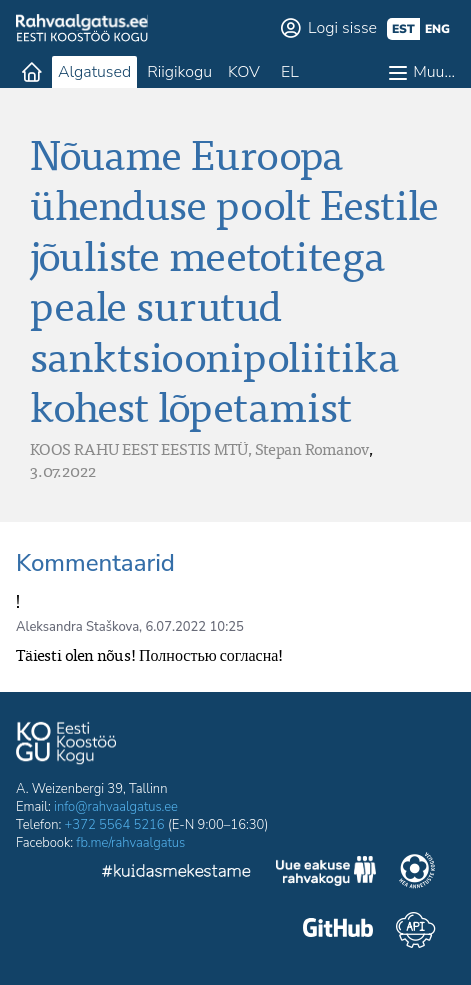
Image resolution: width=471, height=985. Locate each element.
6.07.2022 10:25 (195, 627)
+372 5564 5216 (115, 825)
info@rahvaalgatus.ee (116, 807)
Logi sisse (342, 28)
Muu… (434, 72)
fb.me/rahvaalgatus (130, 843)
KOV (244, 72)
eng (437, 29)
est (403, 29)
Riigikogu (179, 72)
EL (290, 72)
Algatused (94, 72)
